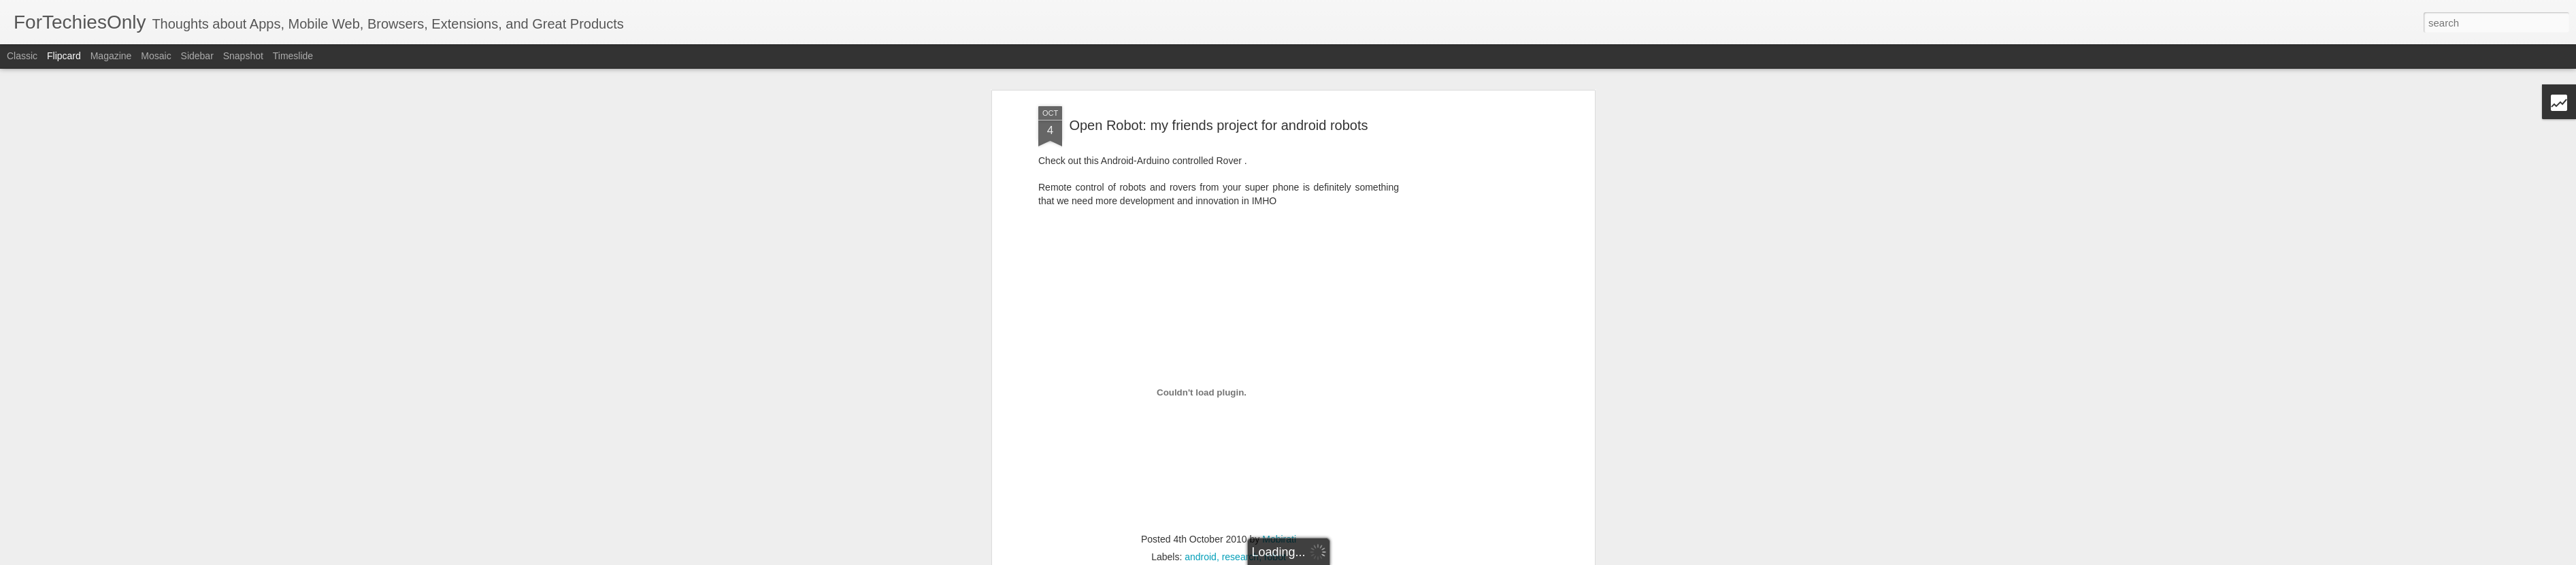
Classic (22, 55)
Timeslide (293, 55)
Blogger (1393, 557)
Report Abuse (1432, 557)
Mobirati (1279, 488)
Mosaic (156, 55)
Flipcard (64, 55)
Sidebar (197, 55)
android (1201, 506)
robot (1275, 506)
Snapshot (243, 55)
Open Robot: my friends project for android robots (1218, 74)
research (1240, 506)
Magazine (111, 55)
